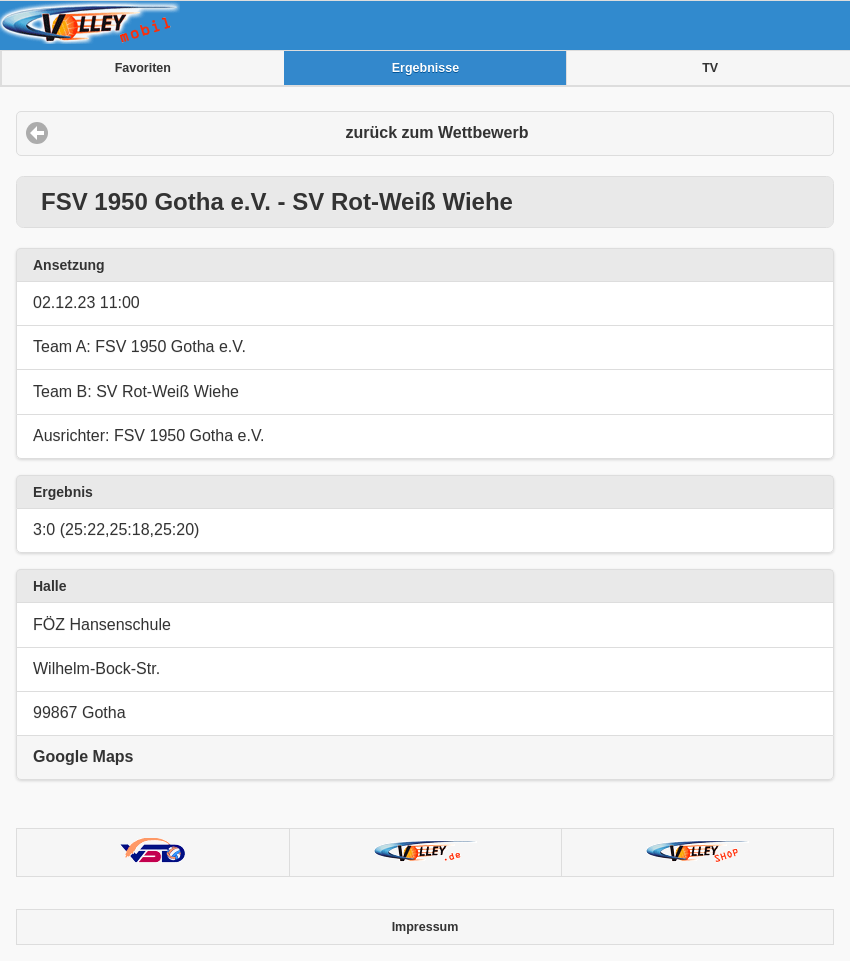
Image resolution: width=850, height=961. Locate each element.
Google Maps (83, 756)
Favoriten (143, 68)
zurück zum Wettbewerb (437, 132)
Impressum (425, 927)
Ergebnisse (425, 68)
